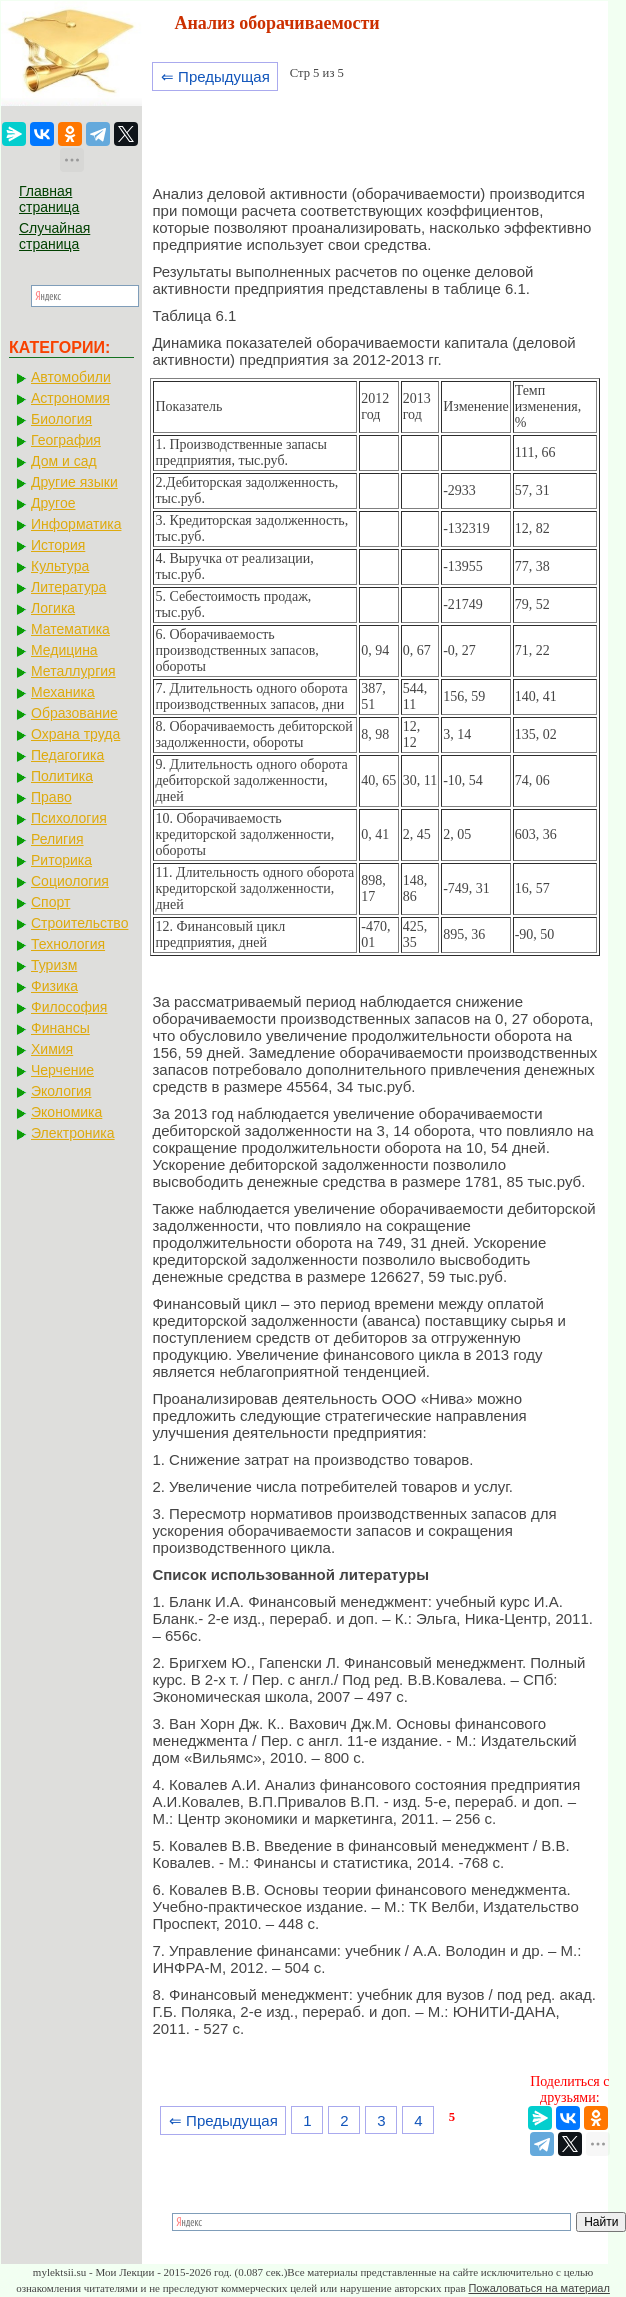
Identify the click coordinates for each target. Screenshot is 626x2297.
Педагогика (67, 755)
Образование (74, 713)
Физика (54, 986)
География (66, 440)
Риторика (61, 860)
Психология (69, 818)
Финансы (60, 1028)
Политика (62, 776)
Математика (70, 629)
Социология (70, 881)
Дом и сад (64, 461)
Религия (57, 839)
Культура (60, 566)
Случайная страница (54, 236)
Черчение (62, 1070)
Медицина (64, 650)
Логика (53, 608)
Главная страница (49, 199)
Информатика (76, 524)
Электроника (73, 1133)
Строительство (79, 923)
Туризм (54, 965)
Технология (68, 944)
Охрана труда (75, 734)
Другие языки (74, 482)
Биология (61, 419)
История (58, 545)
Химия (52, 1049)
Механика (63, 692)
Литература (68, 587)
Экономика (66, 1112)
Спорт (50, 902)
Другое (53, 503)
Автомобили (71, 377)
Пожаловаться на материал (538, 2288)
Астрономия (70, 398)
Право (51, 797)
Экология (61, 1091)
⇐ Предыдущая (215, 76)
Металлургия (73, 671)
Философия (69, 1007)
